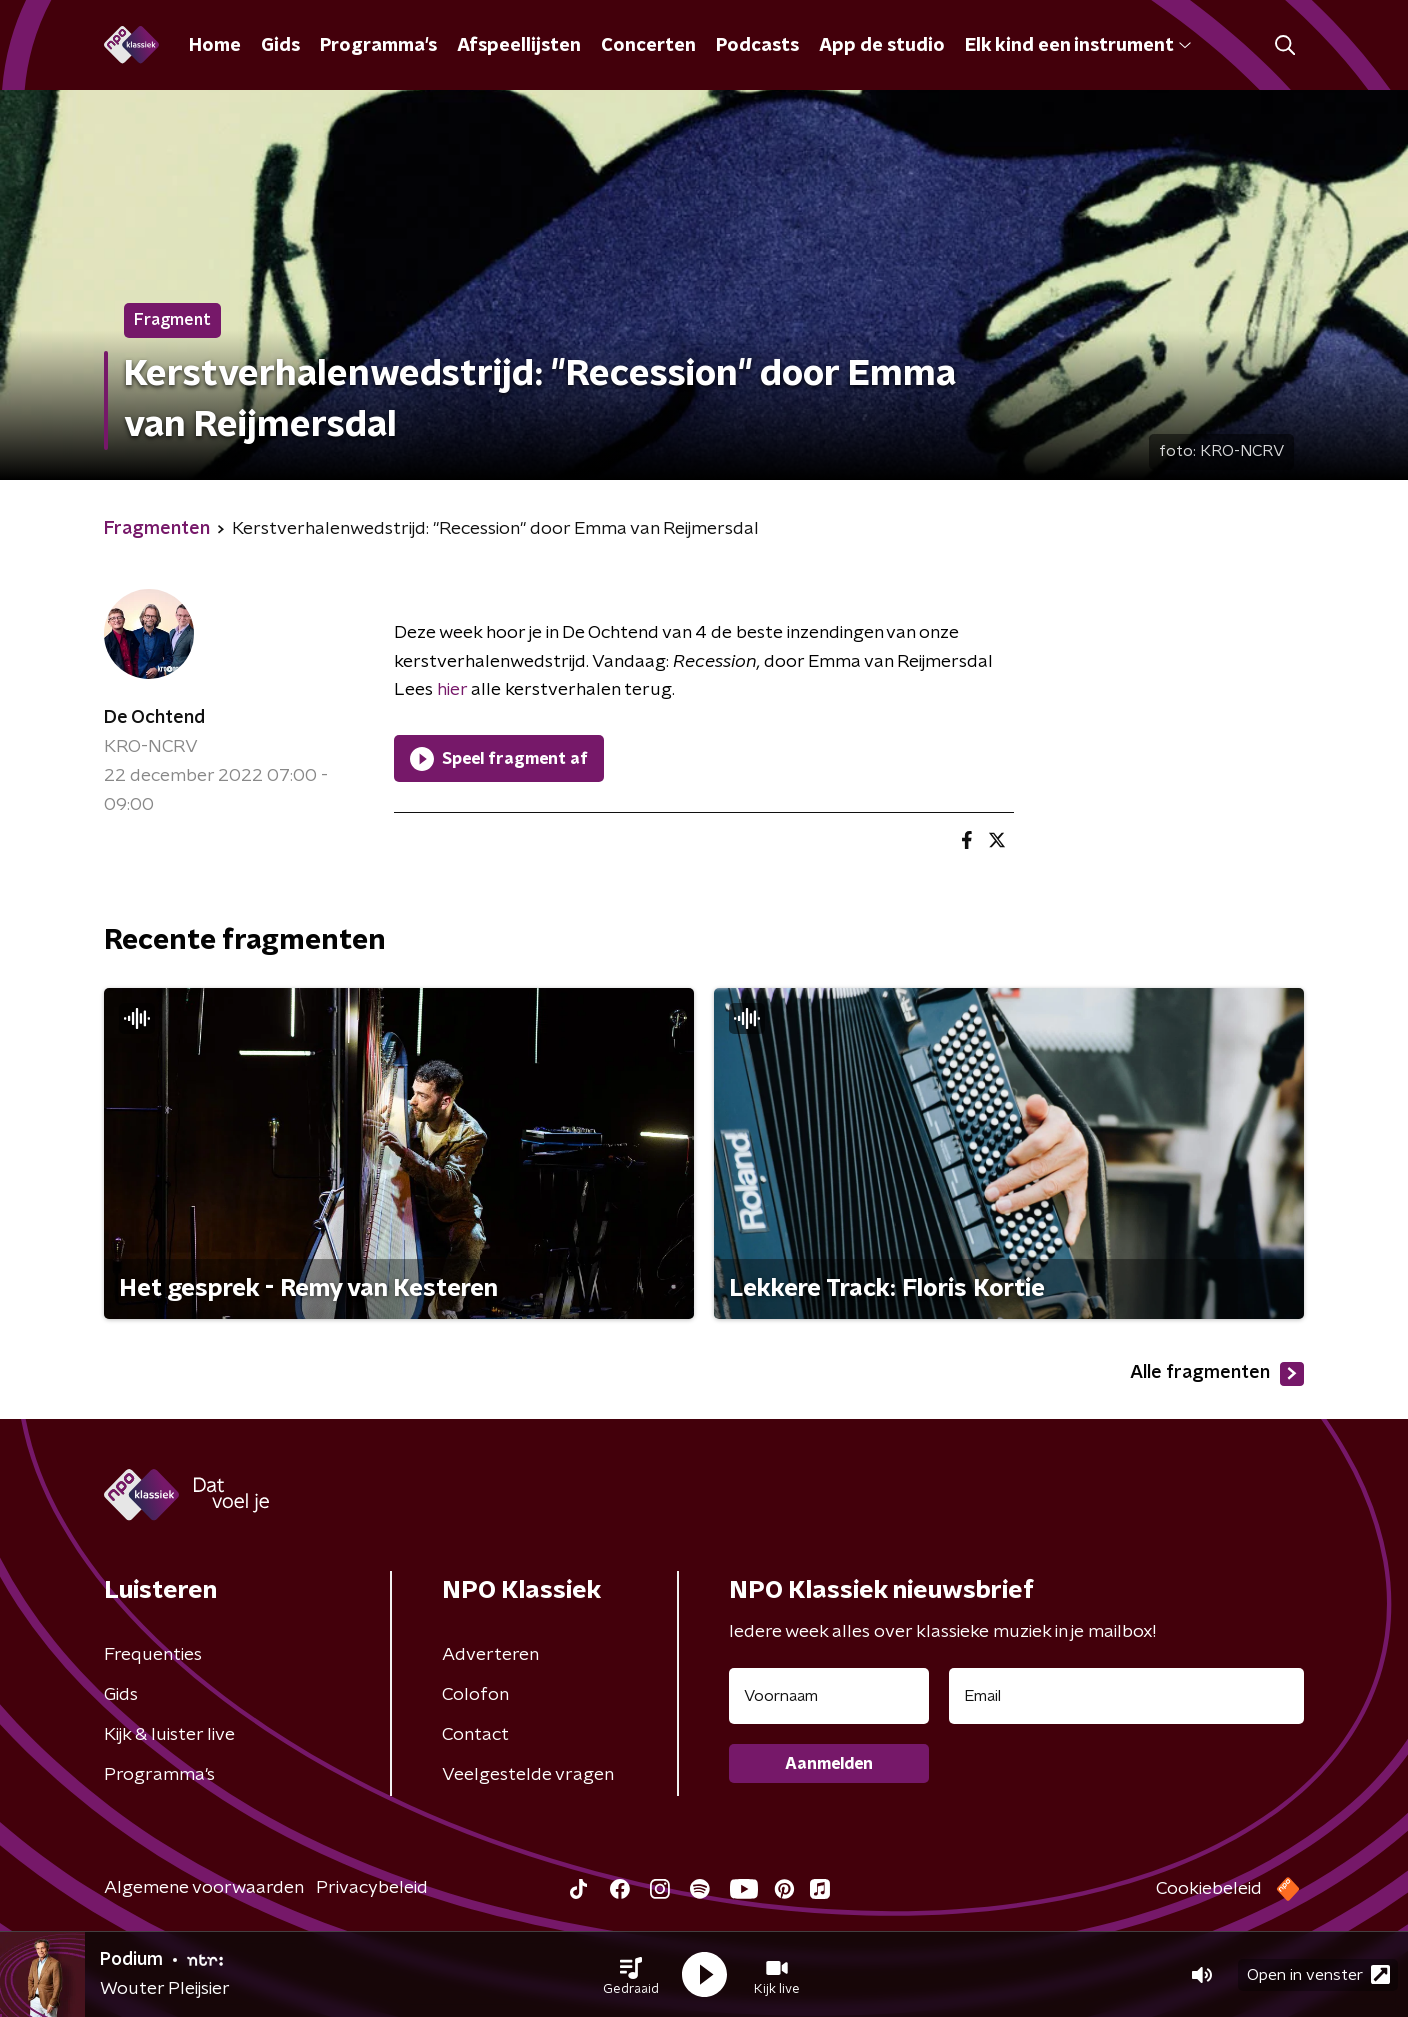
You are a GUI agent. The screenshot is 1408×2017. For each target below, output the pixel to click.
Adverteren (490, 1655)
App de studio (882, 46)
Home (215, 46)
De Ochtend (154, 718)
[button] (631, 1975)
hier (450, 690)
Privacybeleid (372, 1888)
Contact (475, 1735)
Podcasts (757, 46)
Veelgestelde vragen (528, 1775)
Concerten (648, 46)
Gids (280, 46)
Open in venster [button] (1318, 1974)
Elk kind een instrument (1078, 46)
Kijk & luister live (169, 1735)
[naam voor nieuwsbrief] (829, 1696)
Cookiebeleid (1209, 1889)
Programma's (378, 46)
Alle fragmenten (1217, 1374)
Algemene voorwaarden (204, 1888)
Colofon (475, 1695)
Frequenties (153, 1655)
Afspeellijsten (519, 46)
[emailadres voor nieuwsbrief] (1126, 1696)
